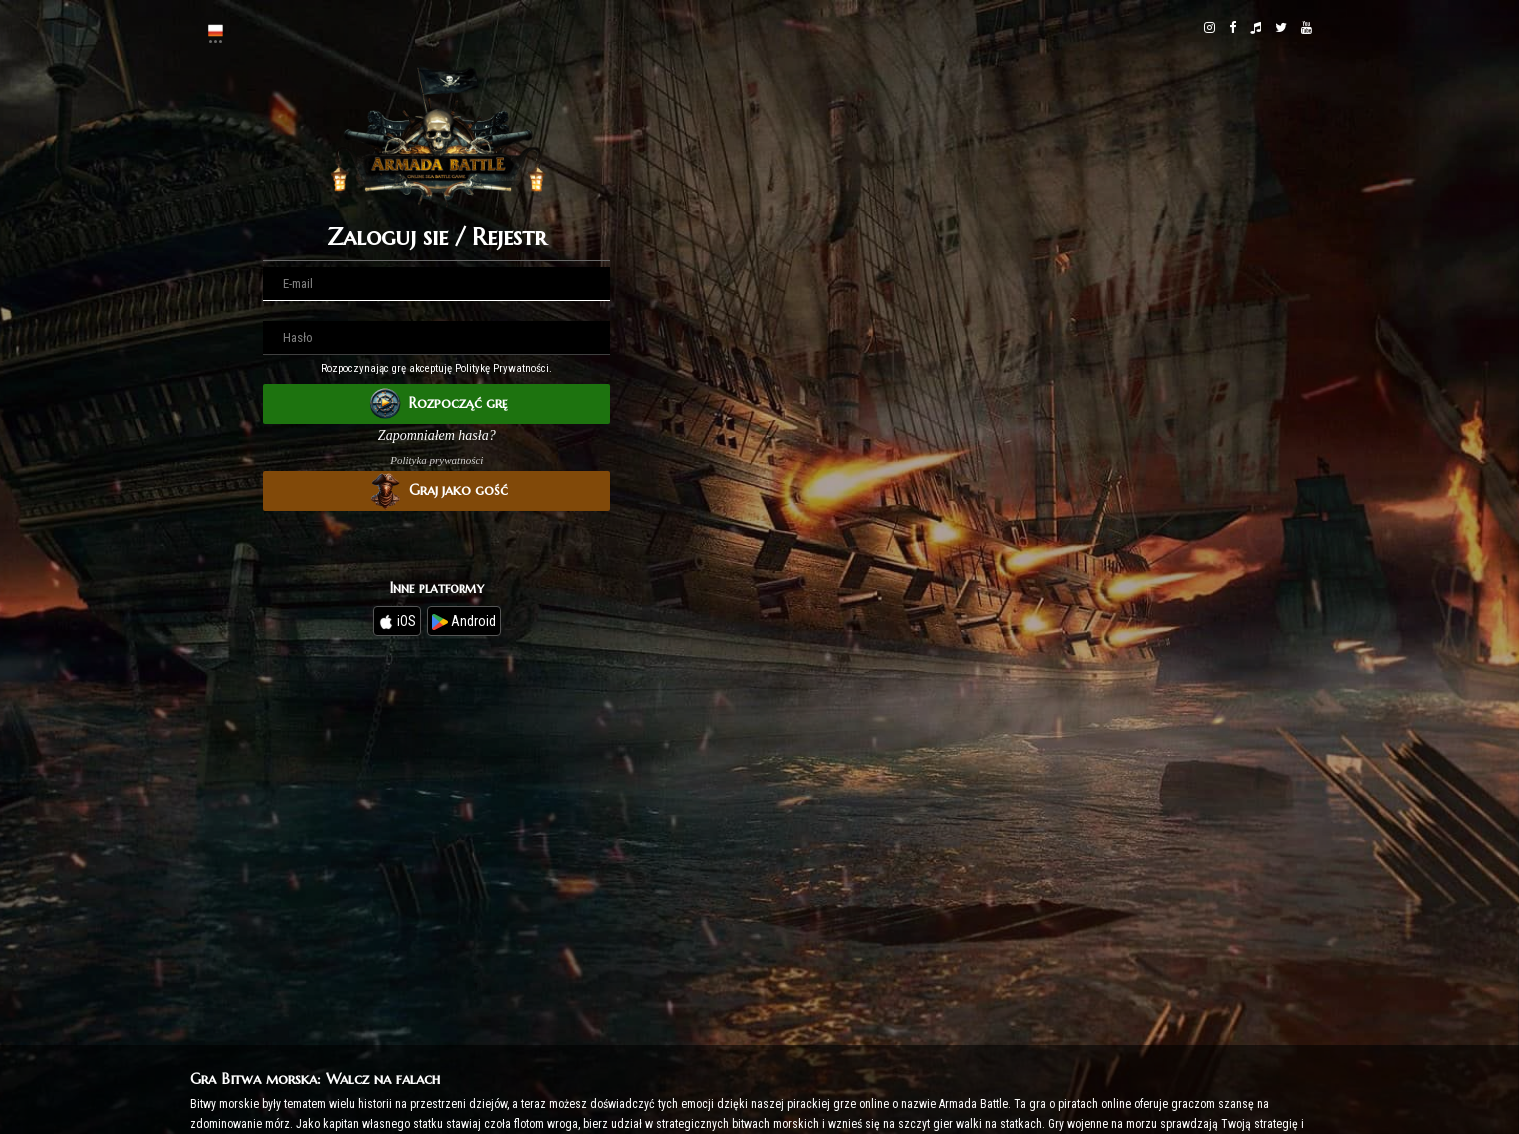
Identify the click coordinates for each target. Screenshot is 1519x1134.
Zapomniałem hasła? (437, 435)
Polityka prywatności (436, 460)
